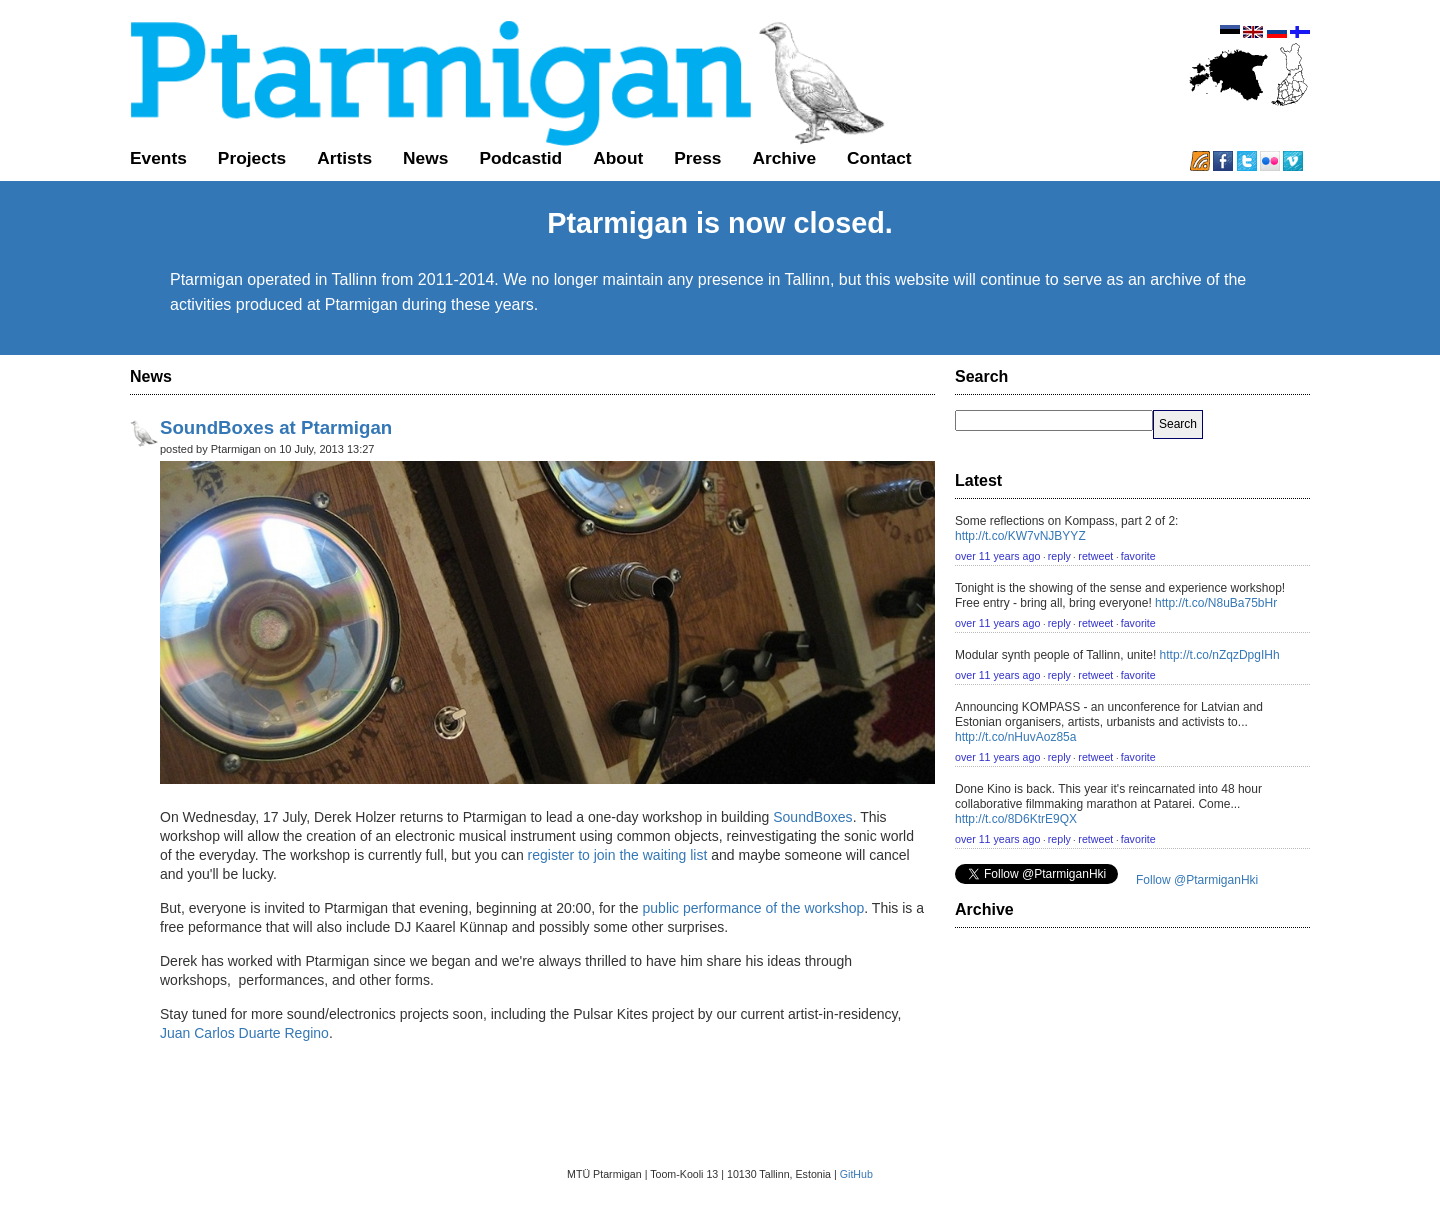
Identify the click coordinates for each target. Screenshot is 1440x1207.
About (618, 158)
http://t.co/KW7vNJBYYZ (1020, 536)
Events (158, 158)
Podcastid (520, 158)
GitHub (856, 1174)
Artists (344, 158)
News (425, 158)
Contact (879, 158)
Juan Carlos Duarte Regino (244, 1033)
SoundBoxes (812, 817)
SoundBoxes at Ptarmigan (276, 427)
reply (1059, 556)
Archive (784, 158)
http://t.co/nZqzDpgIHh (1220, 655)
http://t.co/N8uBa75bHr (1216, 603)
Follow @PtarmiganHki (1197, 880)
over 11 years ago (997, 556)
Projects (252, 158)
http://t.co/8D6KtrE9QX (1016, 819)
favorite (1138, 556)
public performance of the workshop (752, 908)
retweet (1095, 556)
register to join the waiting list (618, 855)
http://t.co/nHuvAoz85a (1015, 737)
